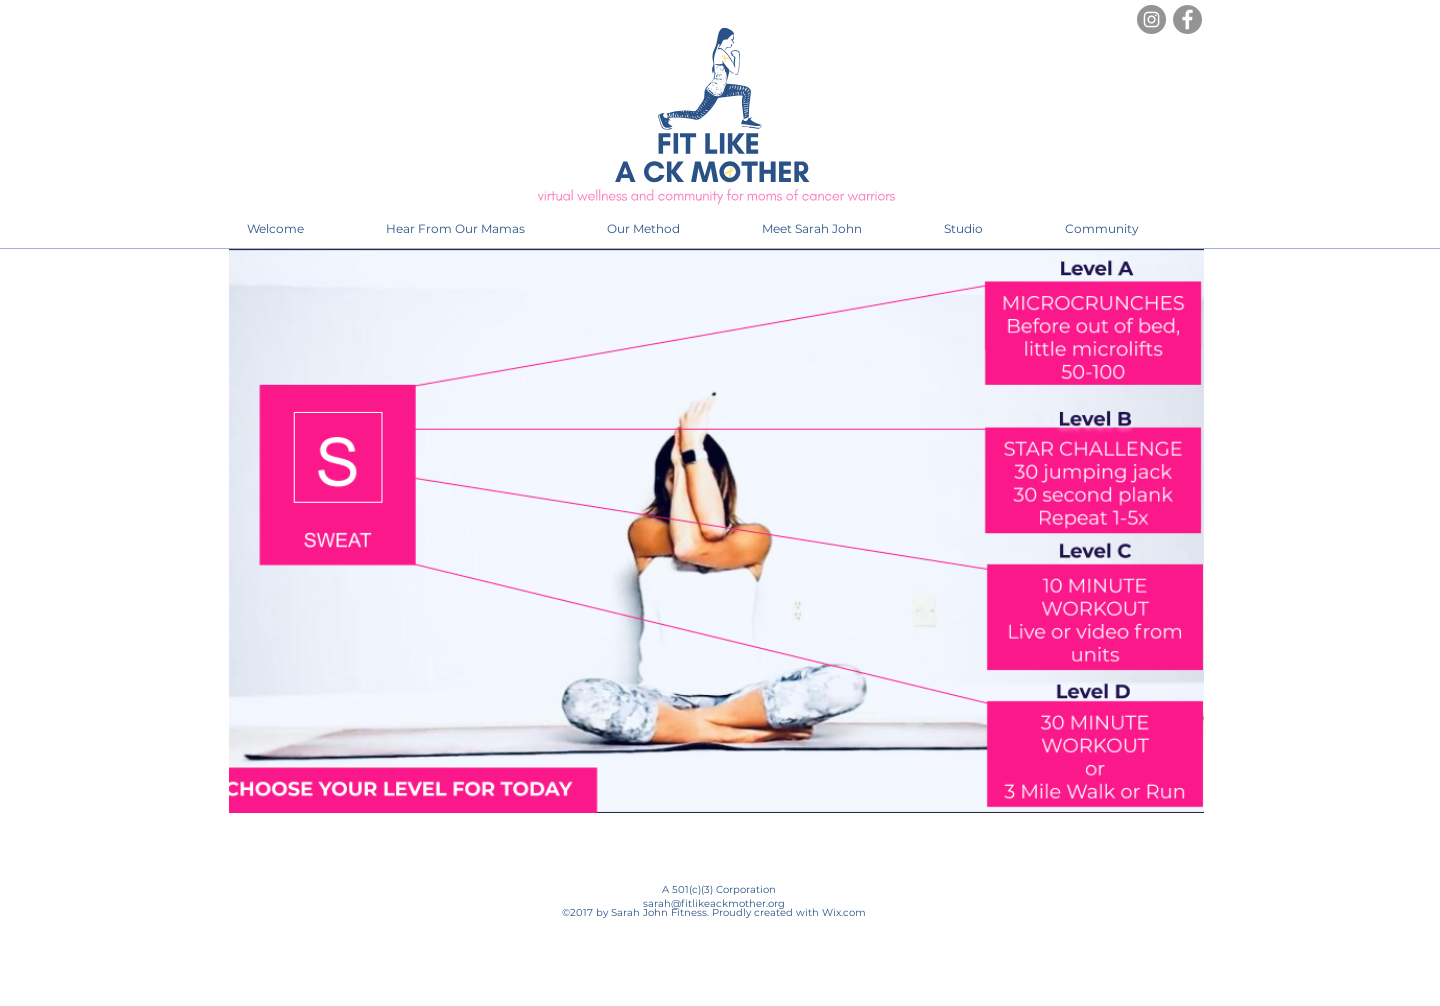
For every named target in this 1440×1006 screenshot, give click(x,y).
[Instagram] (1151, 19)
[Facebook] (1187, 19)
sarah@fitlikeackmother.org (714, 903)
